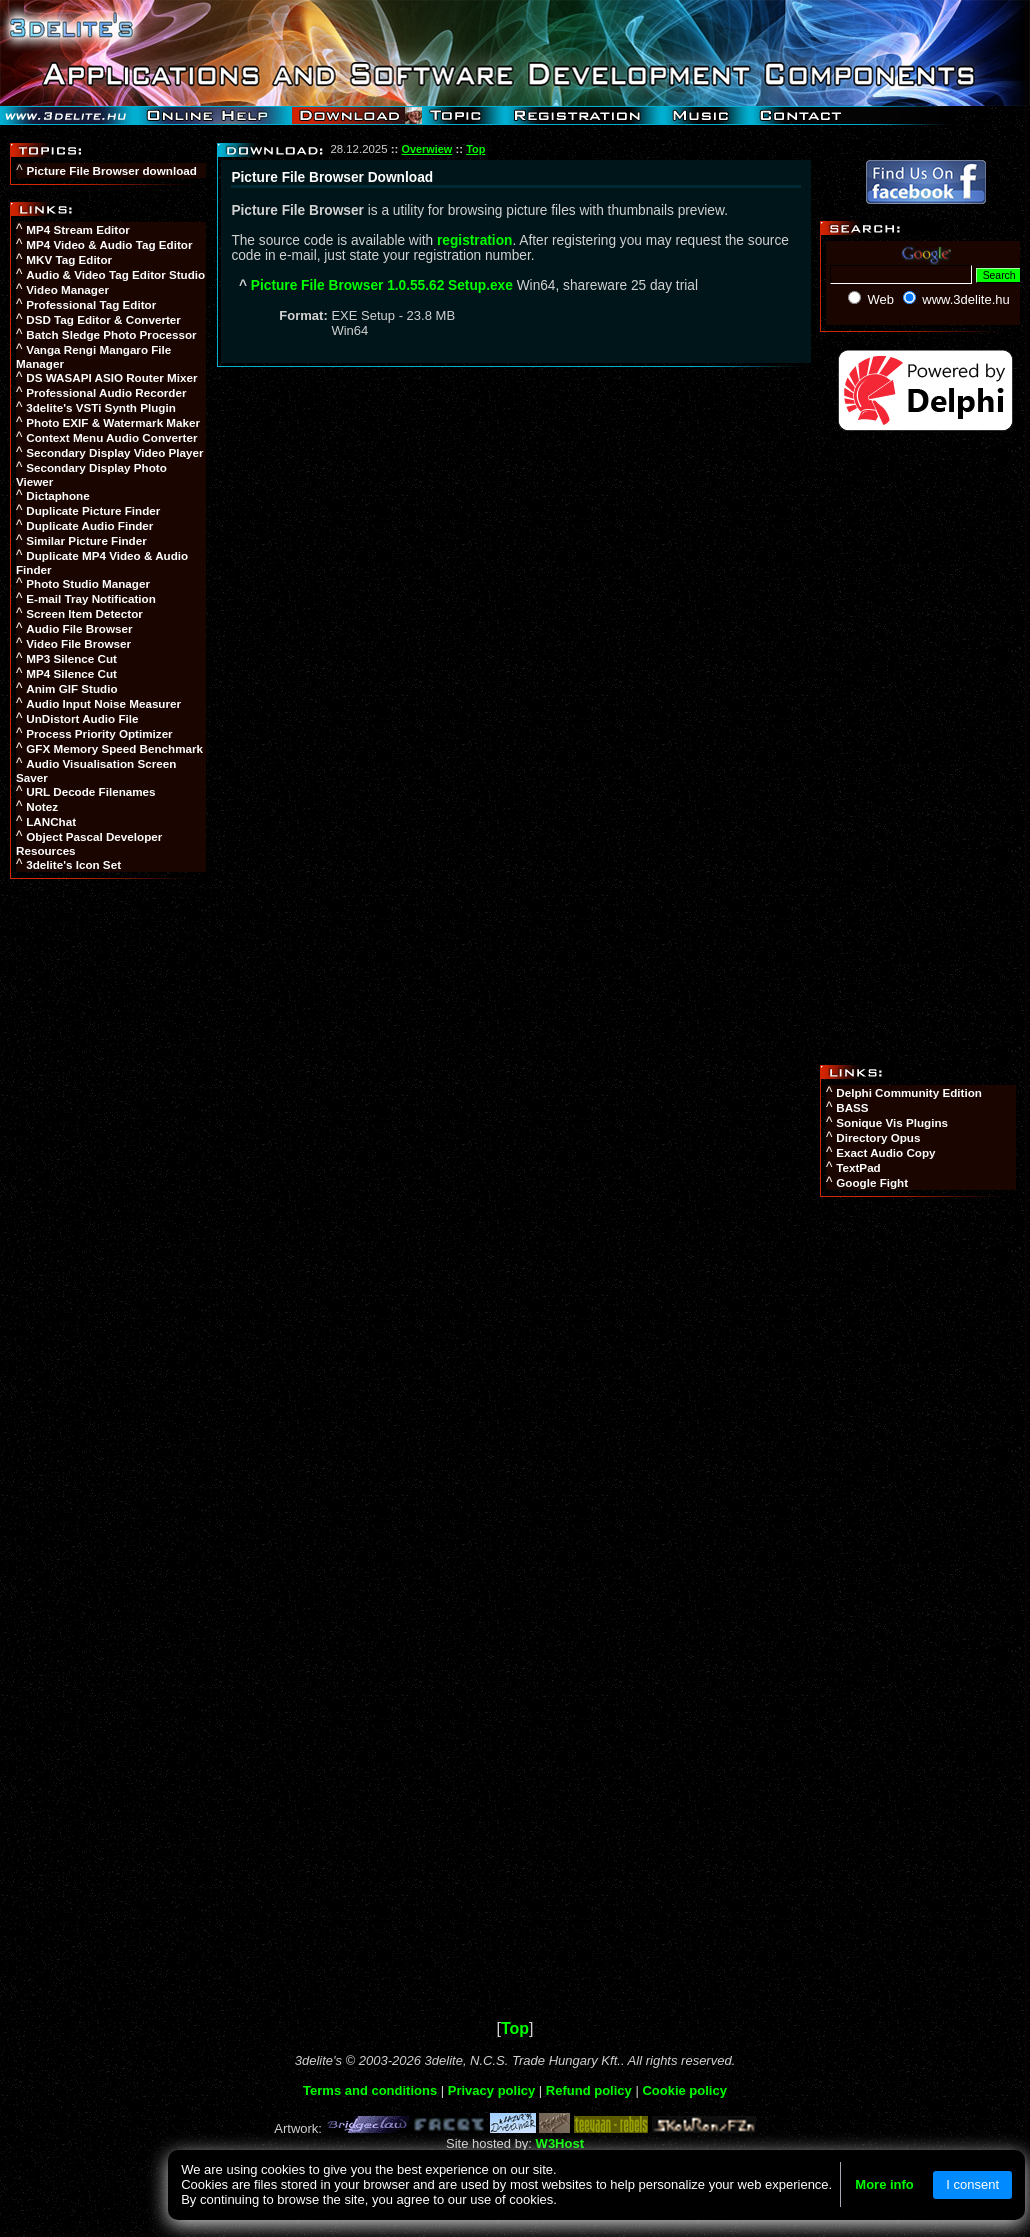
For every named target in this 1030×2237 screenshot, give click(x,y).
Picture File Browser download (112, 170)
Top (475, 149)
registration (474, 240)
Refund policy (589, 2090)
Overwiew (427, 149)
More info (884, 2184)
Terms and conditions (370, 2090)
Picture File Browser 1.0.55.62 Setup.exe (382, 285)
